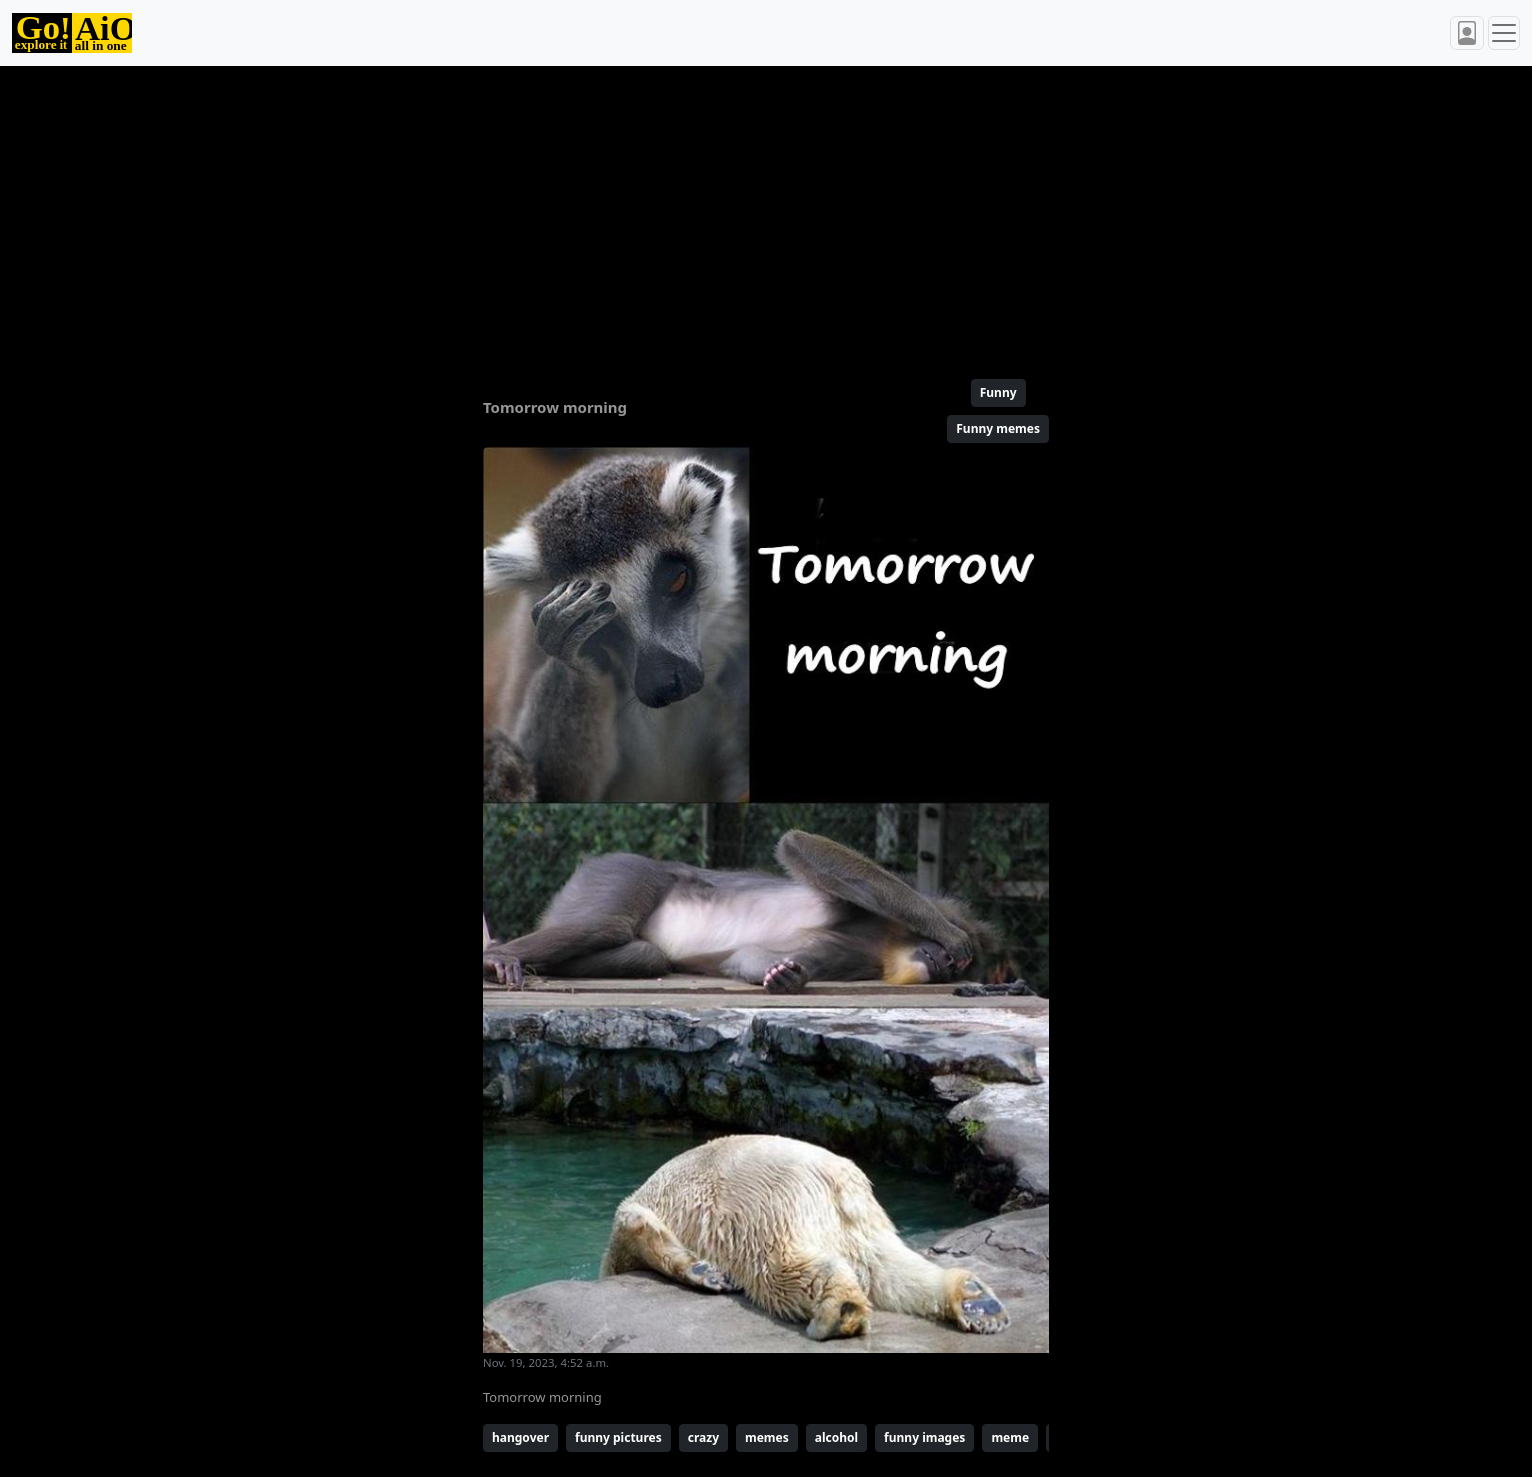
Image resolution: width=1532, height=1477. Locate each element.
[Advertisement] (718, 214)
